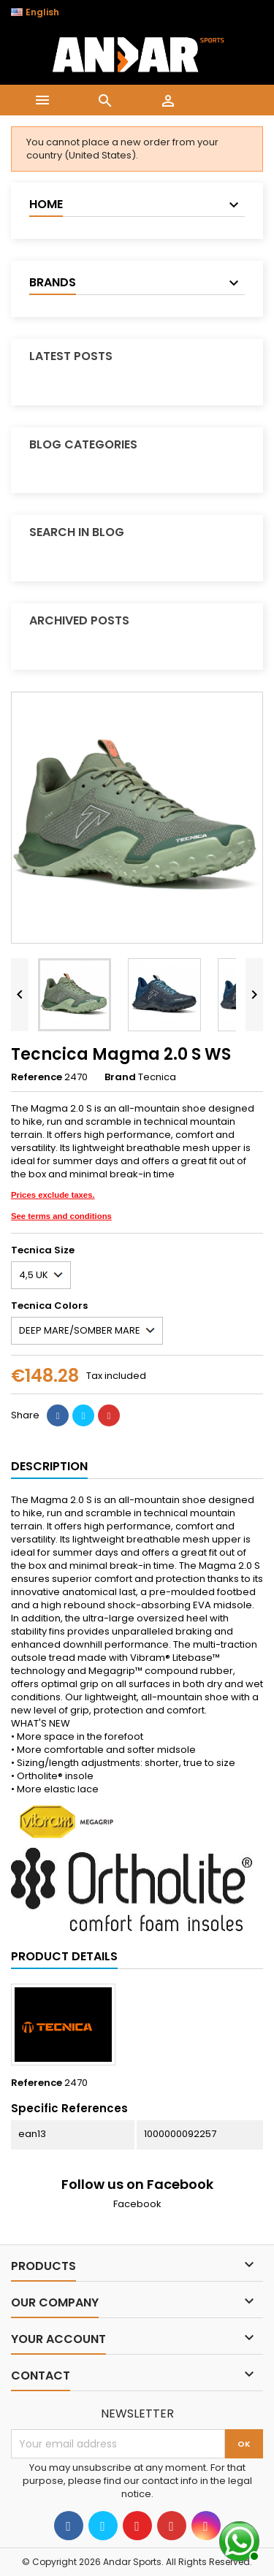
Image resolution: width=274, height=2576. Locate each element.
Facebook (137, 2204)
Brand (120, 1077)
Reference (36, 1077)
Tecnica (157, 1077)
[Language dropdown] (43, 12)
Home (46, 204)
